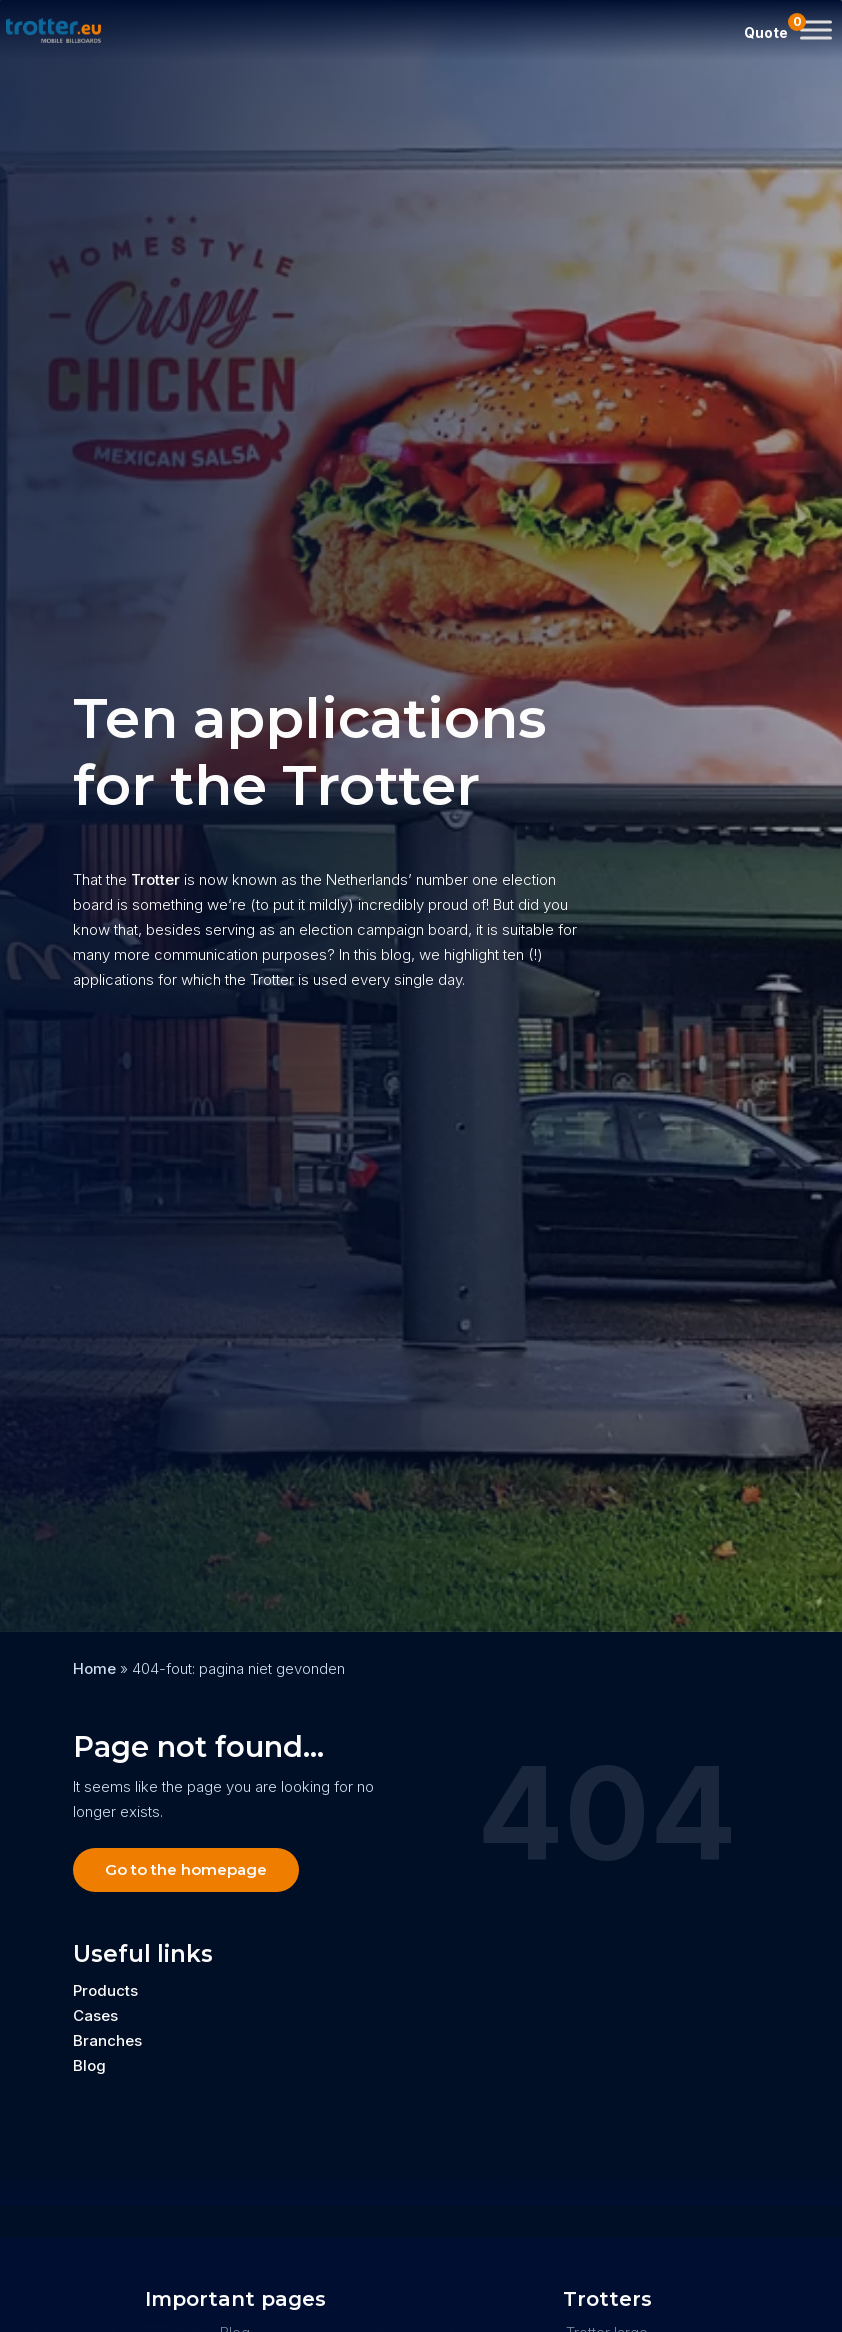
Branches (107, 2040)
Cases (95, 2015)
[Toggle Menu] (816, 29)
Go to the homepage (186, 1869)
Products (105, 1990)
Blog (89, 2065)
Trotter (153, 879)
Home (94, 1668)
